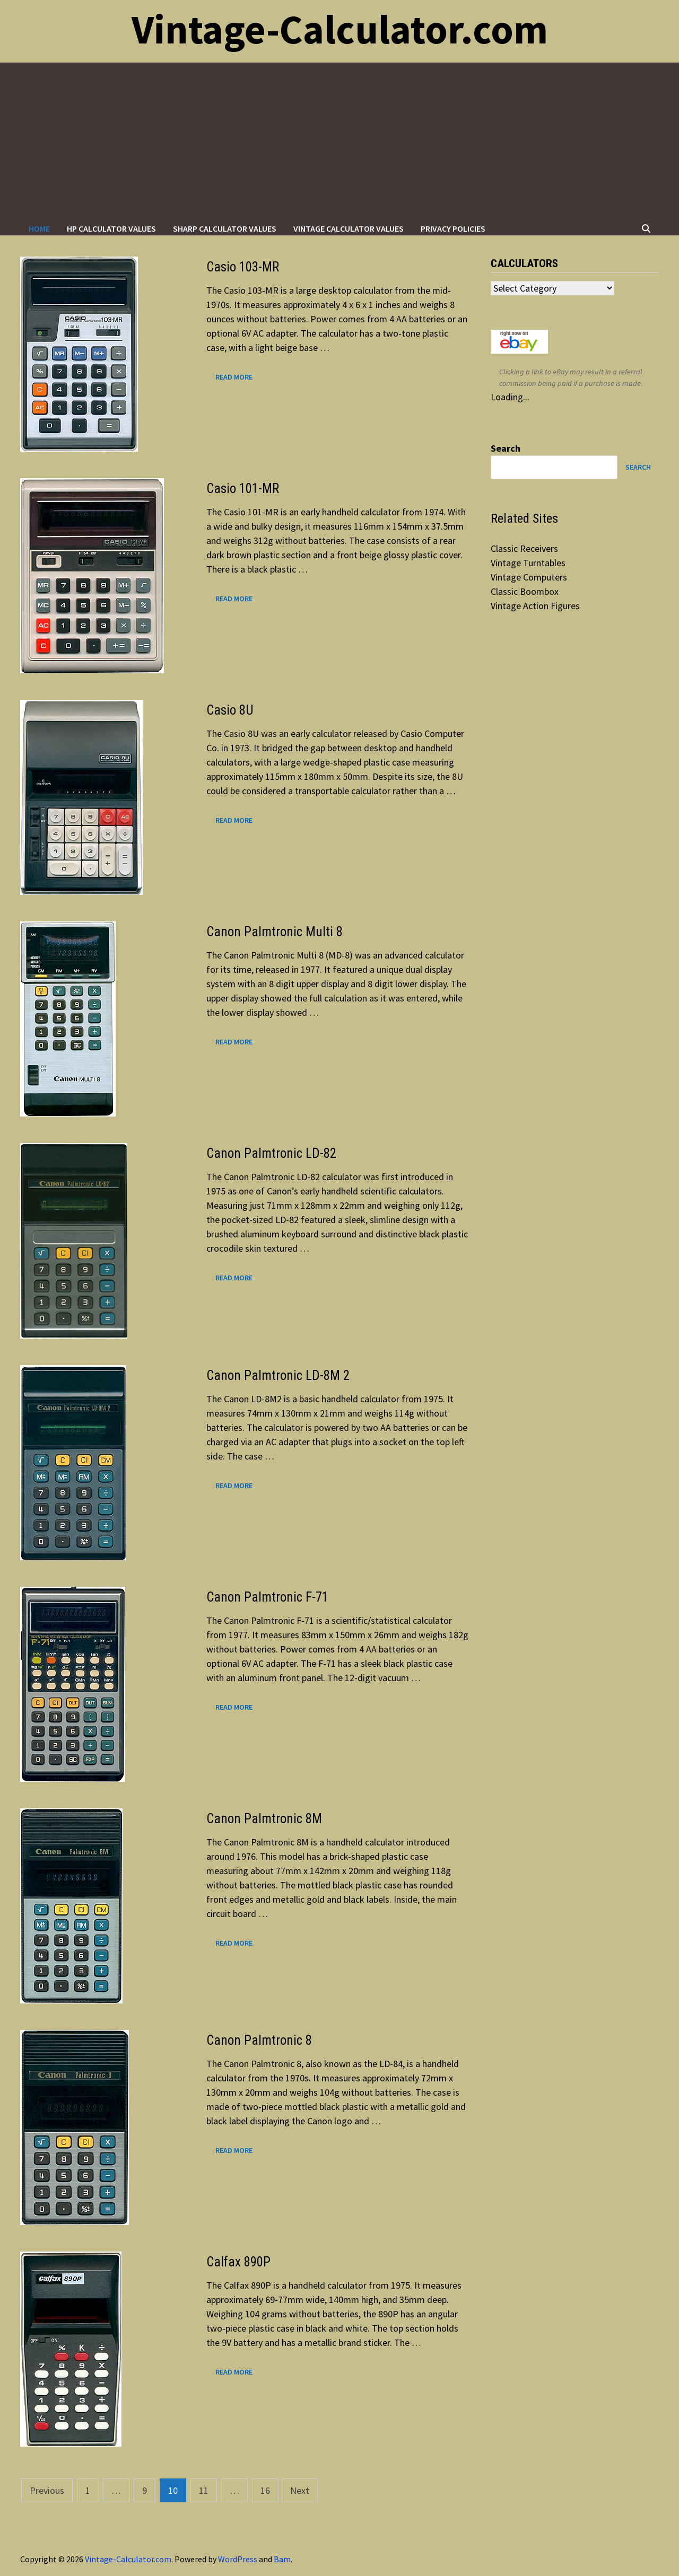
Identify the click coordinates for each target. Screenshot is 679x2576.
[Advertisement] (339, 142)
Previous (47, 2490)
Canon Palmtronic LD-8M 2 (278, 1375)
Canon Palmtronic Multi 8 (274, 931)
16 (265, 2490)
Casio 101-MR (242, 488)
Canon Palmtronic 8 (259, 2040)
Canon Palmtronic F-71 (267, 1597)
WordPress (237, 2559)
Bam (282, 2559)
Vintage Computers (529, 577)
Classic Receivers (524, 548)
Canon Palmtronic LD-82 (271, 1153)
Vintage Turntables (528, 563)
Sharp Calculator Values (224, 228)
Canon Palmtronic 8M (264, 1818)
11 (203, 2490)
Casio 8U (230, 710)
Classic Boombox (525, 591)
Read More (234, 376)
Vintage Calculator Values (348, 228)
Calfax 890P (238, 2262)
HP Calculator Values (111, 228)
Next (299, 2490)
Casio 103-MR (242, 267)
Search (505, 448)
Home (39, 228)
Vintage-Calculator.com (340, 29)
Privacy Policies (453, 228)
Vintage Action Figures (535, 606)
